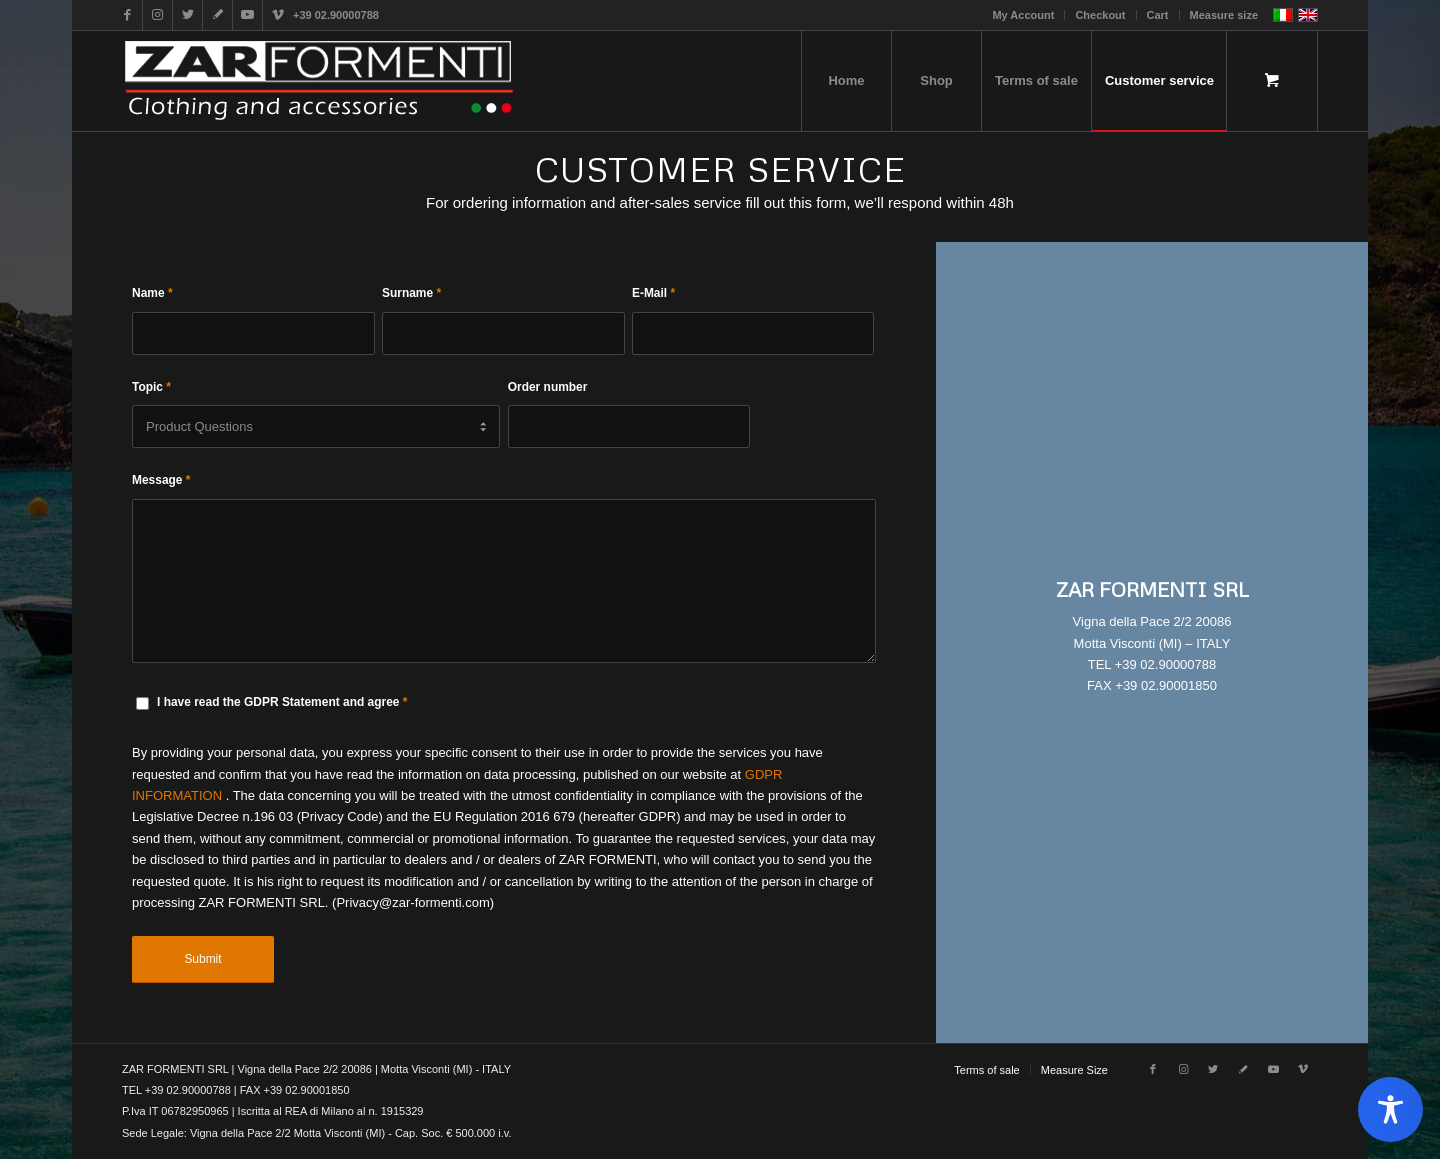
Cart (1158, 15)
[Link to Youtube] (247, 15)
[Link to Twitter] (187, 15)
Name (152, 293)
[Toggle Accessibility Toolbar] (1390, 1109)
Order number (548, 387)
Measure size (1224, 15)
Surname (411, 293)
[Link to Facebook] (127, 15)
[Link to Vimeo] (278, 15)
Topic (151, 387)
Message (161, 480)
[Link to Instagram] (157, 15)
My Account (1023, 15)
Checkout (1100, 15)
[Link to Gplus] (217, 15)
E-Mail (653, 293)
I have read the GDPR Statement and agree (282, 702)
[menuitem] (1023, 15)
